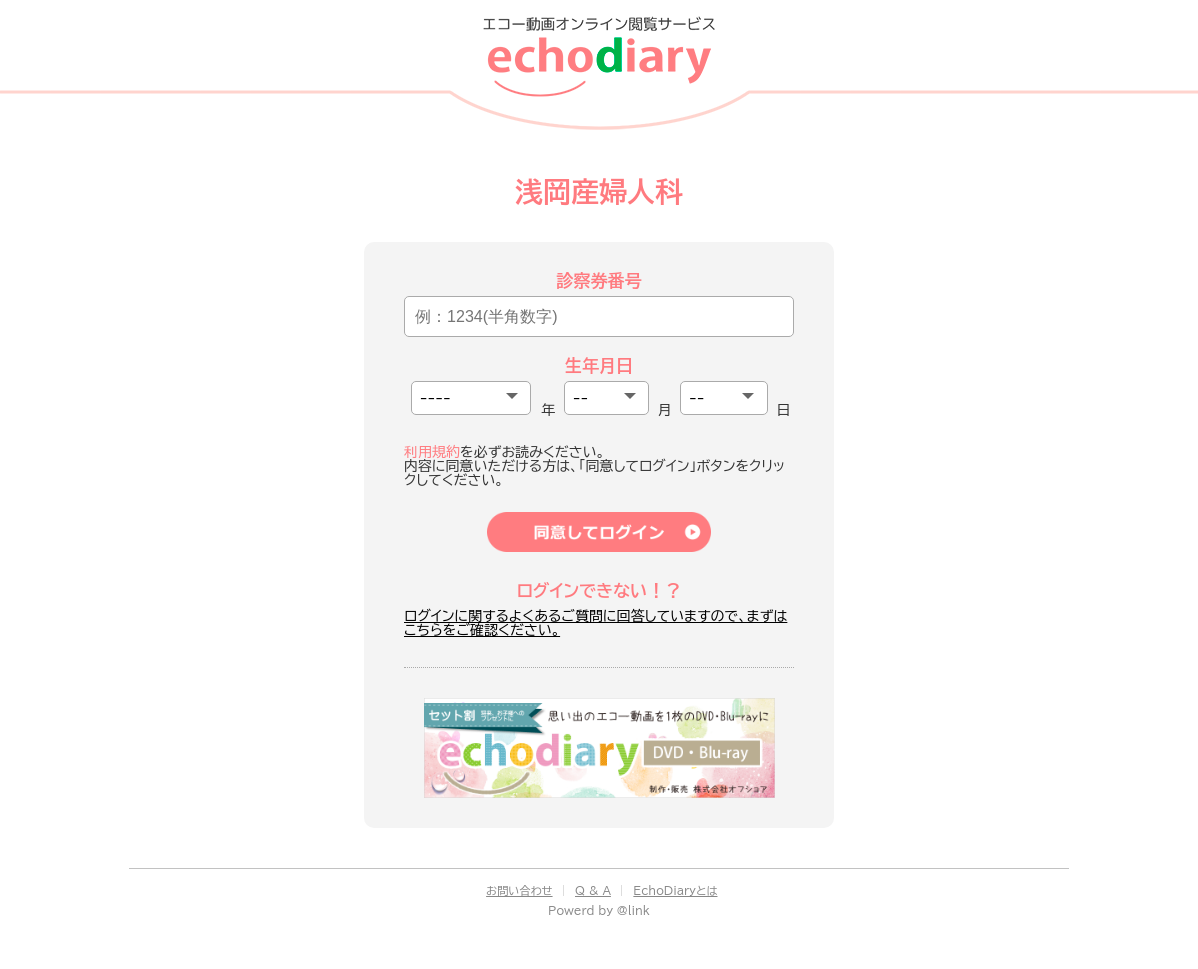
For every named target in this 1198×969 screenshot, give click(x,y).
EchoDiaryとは (675, 890)
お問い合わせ (519, 890)
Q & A (593, 890)
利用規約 (432, 452)
